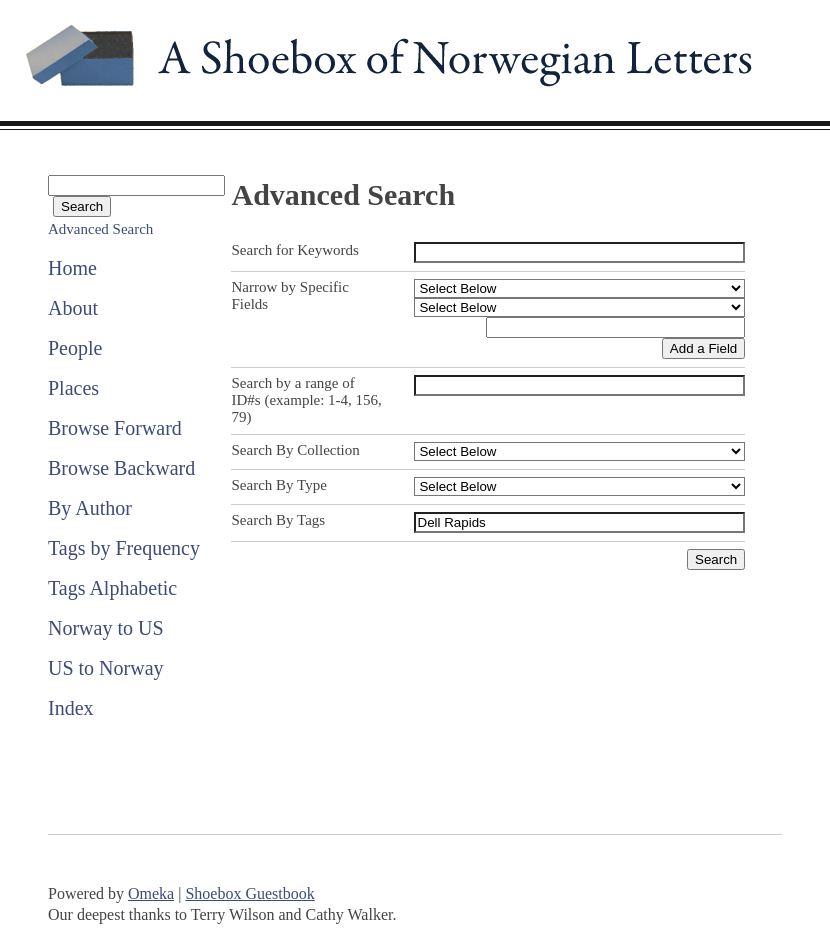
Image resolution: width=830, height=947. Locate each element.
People (75, 348)
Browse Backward (121, 468)
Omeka (151, 893)
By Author (90, 508)
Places (73, 388)
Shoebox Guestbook (249, 893)
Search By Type (278, 485)
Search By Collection (295, 450)
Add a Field (703, 348)
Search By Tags (278, 520)
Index (71, 708)
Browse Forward (115, 428)
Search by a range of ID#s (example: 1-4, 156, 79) (306, 400)
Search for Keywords (294, 250)
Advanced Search (100, 229)
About (73, 308)
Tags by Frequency (124, 548)
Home (72, 268)
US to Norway (106, 668)
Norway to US (106, 628)
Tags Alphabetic (112, 588)
